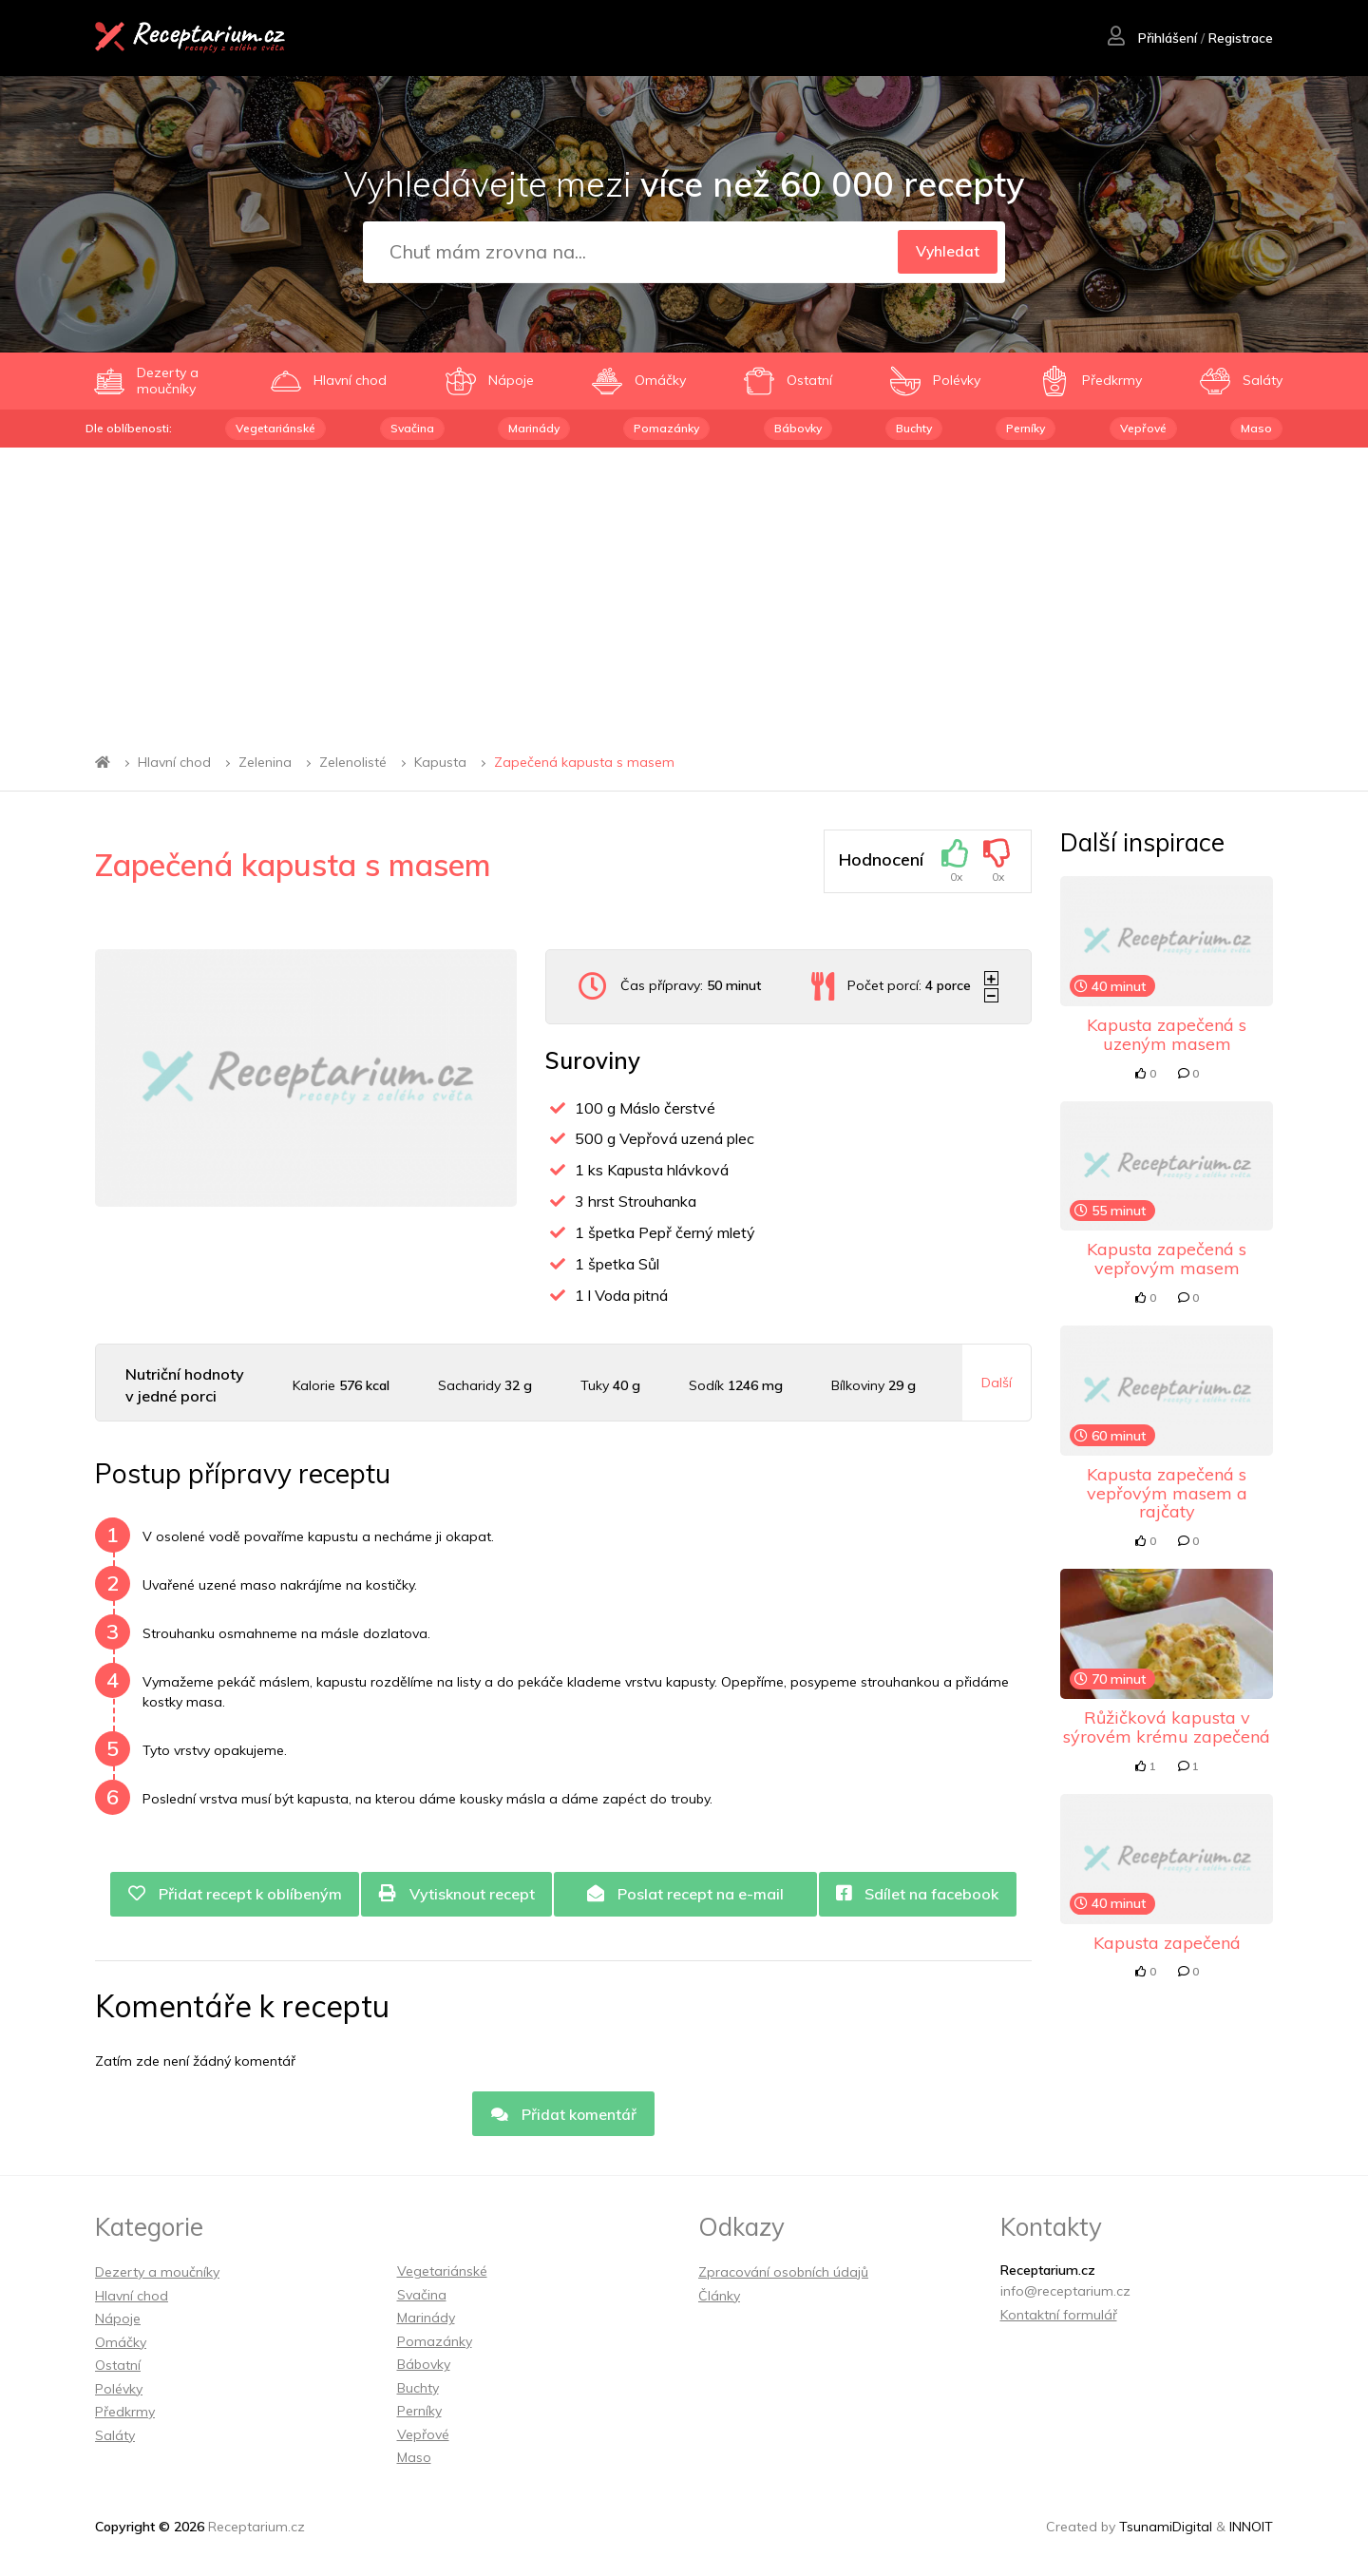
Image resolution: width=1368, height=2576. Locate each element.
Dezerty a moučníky (157, 2273)
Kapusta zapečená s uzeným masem (1166, 1034)
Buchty (914, 428)
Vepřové (1143, 428)
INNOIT (1251, 2528)
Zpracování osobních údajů (783, 2273)
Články (719, 2296)
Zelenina (265, 762)
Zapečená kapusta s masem (584, 762)
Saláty (115, 2436)
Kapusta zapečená (1167, 1943)
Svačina (412, 428)
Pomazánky (666, 428)
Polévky (118, 2389)
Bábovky (798, 428)
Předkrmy (125, 2413)
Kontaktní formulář (1058, 2315)
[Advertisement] (684, 590)
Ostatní (118, 2367)
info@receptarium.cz (1065, 2292)
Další (996, 1382)
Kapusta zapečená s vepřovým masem (1166, 1258)
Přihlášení (1151, 39)
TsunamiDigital (1165, 2528)
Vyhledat (945, 252)
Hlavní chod (174, 762)
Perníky (1025, 428)
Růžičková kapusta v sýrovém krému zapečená (1166, 1727)
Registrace (1240, 39)
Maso (1256, 428)
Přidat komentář (563, 2115)
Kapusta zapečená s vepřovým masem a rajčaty (1167, 1493)
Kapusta (440, 762)
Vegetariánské (275, 428)
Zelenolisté (353, 762)
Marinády (534, 428)
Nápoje (118, 2320)
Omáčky (120, 2343)
